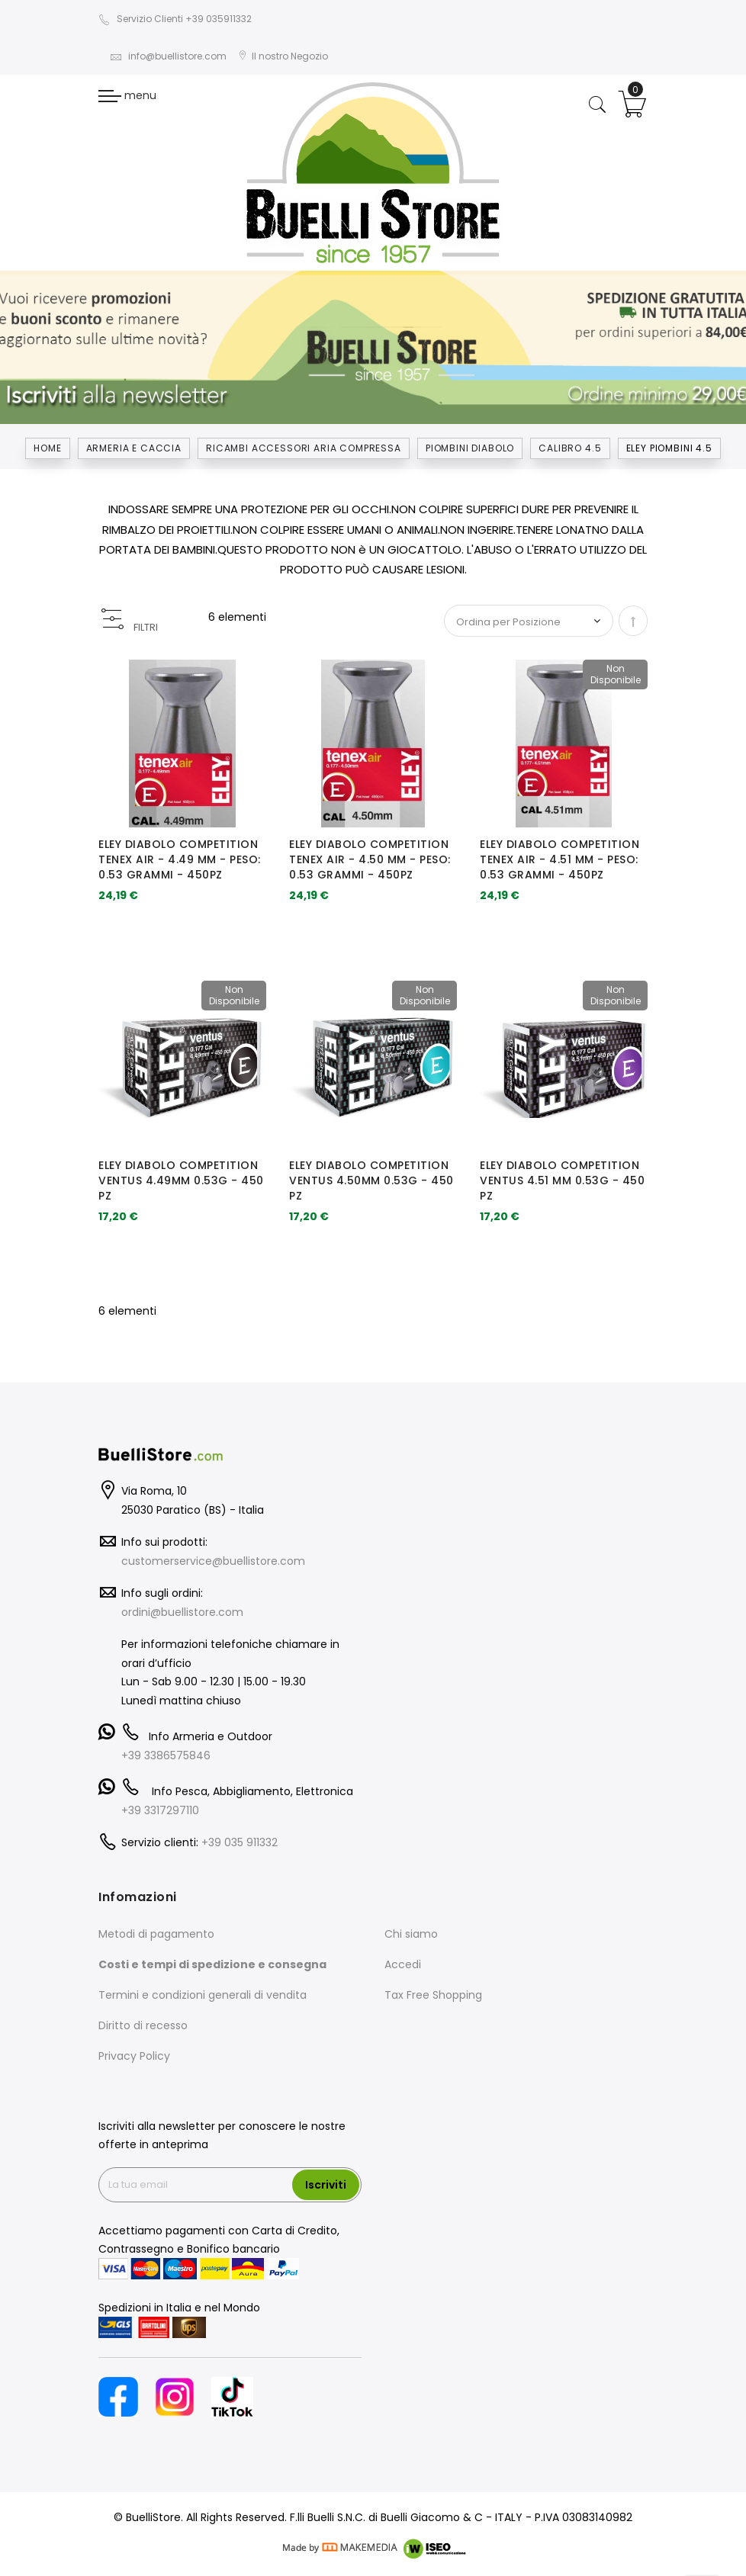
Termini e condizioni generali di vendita (202, 1995)
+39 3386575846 (166, 1755)
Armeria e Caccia (134, 448)
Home (47, 448)
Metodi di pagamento (156, 1934)
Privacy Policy (134, 2056)
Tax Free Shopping (433, 1995)
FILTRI (145, 627)
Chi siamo (411, 1934)
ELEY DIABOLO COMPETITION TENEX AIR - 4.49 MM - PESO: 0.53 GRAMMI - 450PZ (179, 859)
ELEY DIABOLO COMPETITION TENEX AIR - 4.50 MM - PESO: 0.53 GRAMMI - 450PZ (370, 859)
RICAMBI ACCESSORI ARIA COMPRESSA (303, 448)
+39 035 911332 (239, 1842)
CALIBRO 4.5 (570, 448)
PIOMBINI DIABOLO (470, 448)
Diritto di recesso (143, 2025)
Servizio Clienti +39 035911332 (175, 18)
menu (127, 95)
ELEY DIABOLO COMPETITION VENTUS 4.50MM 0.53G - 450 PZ (371, 1180)
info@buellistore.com (168, 56)
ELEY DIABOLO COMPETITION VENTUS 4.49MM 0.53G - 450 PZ (181, 1180)
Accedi (402, 1964)
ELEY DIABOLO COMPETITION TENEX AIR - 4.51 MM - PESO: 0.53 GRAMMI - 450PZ (559, 859)
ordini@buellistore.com (182, 1612)
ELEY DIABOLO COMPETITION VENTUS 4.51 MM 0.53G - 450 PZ (562, 1180)
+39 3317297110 (160, 1810)
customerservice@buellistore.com (213, 1561)
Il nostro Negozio (283, 56)
